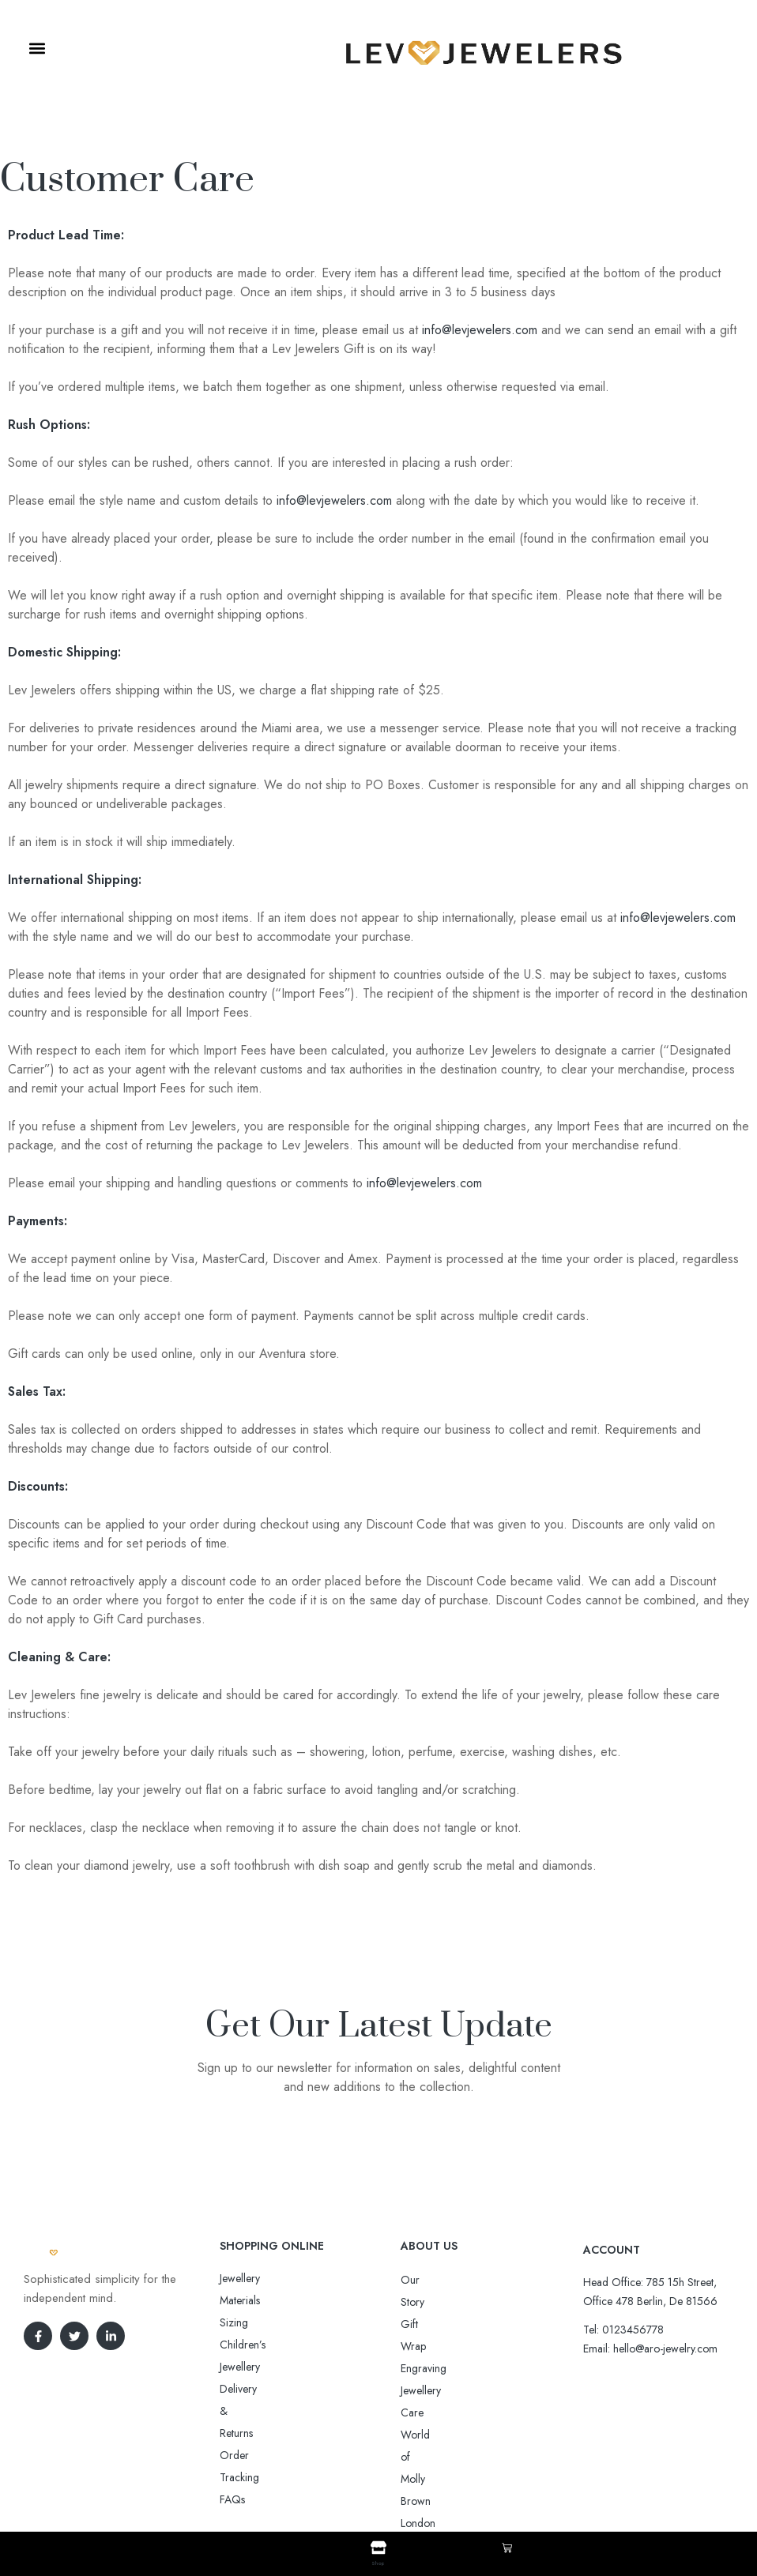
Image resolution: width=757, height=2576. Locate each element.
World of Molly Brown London (471, 2368)
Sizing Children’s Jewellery (280, 2300)
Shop (378, 2562)
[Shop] (378, 2547)
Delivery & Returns (262, 2322)
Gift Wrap (423, 2302)
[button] (37, 49)
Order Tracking (256, 2344)
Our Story (423, 2280)
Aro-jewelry (371, 2483)
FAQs (232, 2367)
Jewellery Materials (261, 2278)
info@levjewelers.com (479, 330)
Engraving (423, 2324)
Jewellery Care (434, 2346)
